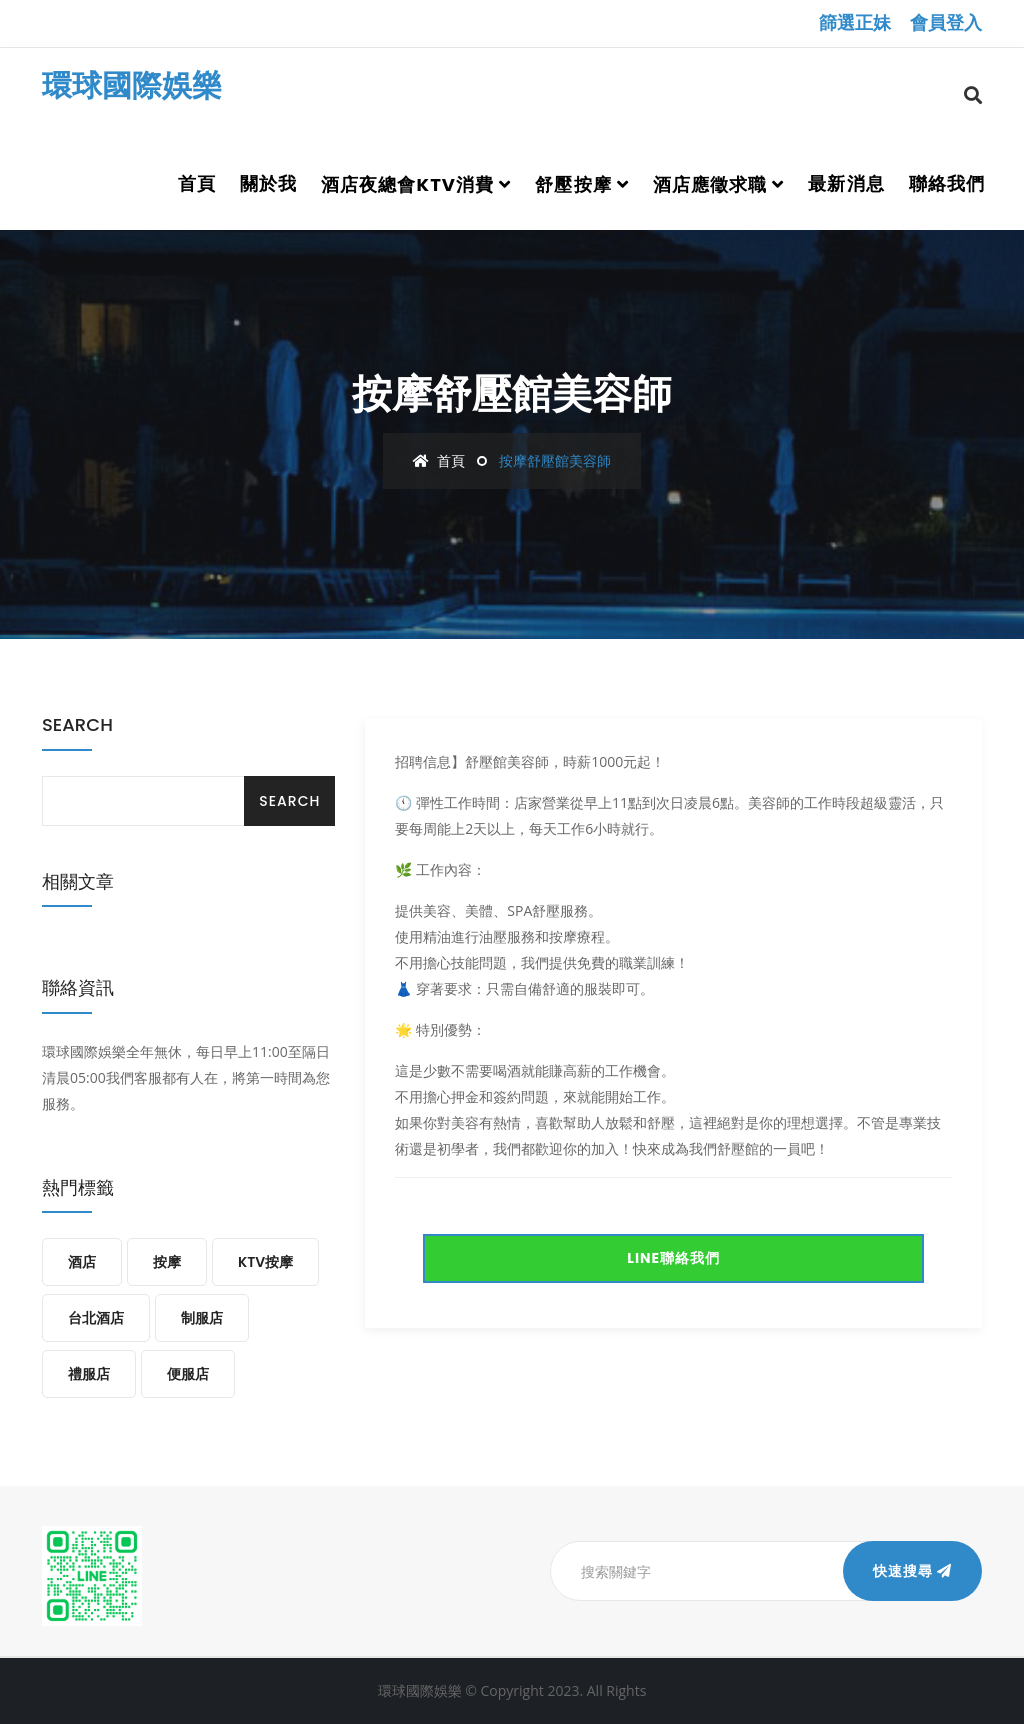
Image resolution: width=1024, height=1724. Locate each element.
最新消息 (846, 183)
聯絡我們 (947, 183)
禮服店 (89, 1374)
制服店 (202, 1318)
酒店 (82, 1262)
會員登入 (946, 22)
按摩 (167, 1262)
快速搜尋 (912, 1571)
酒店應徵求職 (710, 184)
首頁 (197, 183)
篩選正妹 (855, 22)
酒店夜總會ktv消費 (407, 184)
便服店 (188, 1374)
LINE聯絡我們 (673, 1258)
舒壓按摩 (573, 184)
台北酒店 (96, 1318)
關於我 (268, 183)
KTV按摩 (265, 1262)
